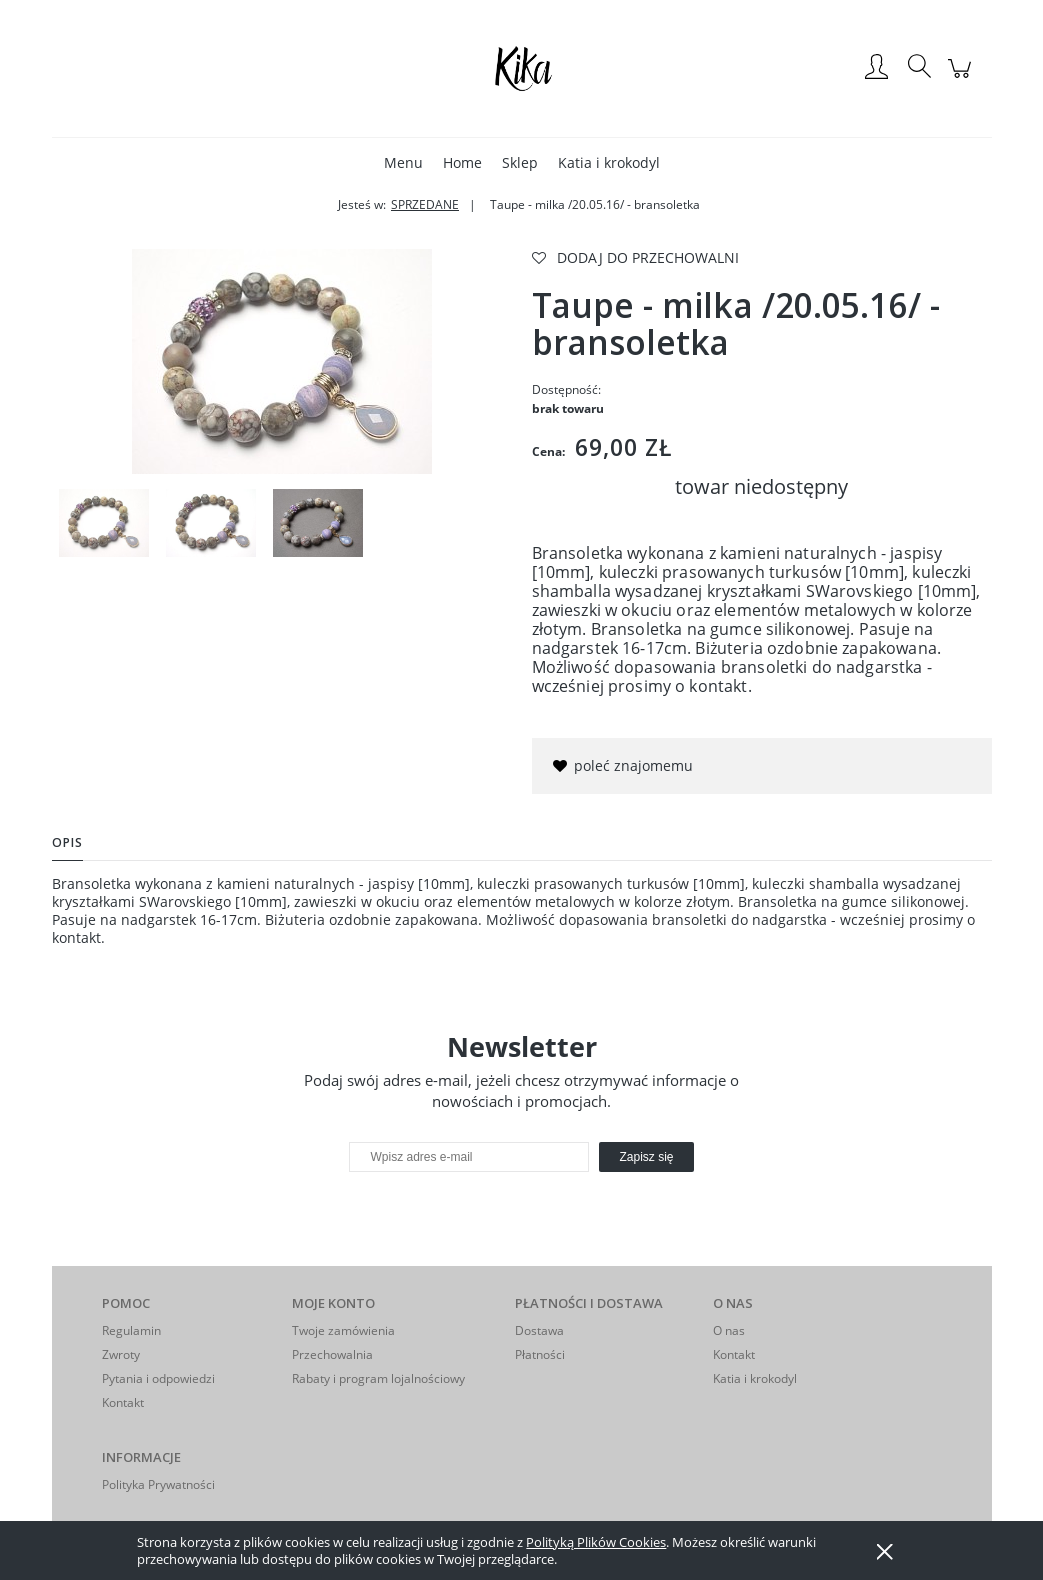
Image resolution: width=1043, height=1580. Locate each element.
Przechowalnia (332, 1354)
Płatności (540, 1354)
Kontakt (123, 1402)
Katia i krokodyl (755, 1378)
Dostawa (539, 1330)
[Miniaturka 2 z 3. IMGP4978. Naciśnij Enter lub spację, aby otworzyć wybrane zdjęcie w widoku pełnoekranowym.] (211, 523)
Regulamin (131, 1330)
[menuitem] (403, 162)
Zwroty (121, 1354)
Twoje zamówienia (343, 1330)
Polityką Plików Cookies (596, 1542)
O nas (729, 1330)
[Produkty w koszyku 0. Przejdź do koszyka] (962, 78)
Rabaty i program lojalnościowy (378, 1378)
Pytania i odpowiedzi (158, 1378)
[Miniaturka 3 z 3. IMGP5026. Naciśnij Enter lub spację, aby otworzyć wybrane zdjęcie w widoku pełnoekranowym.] (318, 523)
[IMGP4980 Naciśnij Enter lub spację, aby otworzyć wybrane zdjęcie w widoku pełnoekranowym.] (282, 361)
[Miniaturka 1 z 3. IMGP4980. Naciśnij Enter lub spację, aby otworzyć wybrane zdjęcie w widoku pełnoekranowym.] (104, 523)
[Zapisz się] (646, 1157)
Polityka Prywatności (158, 1484)
